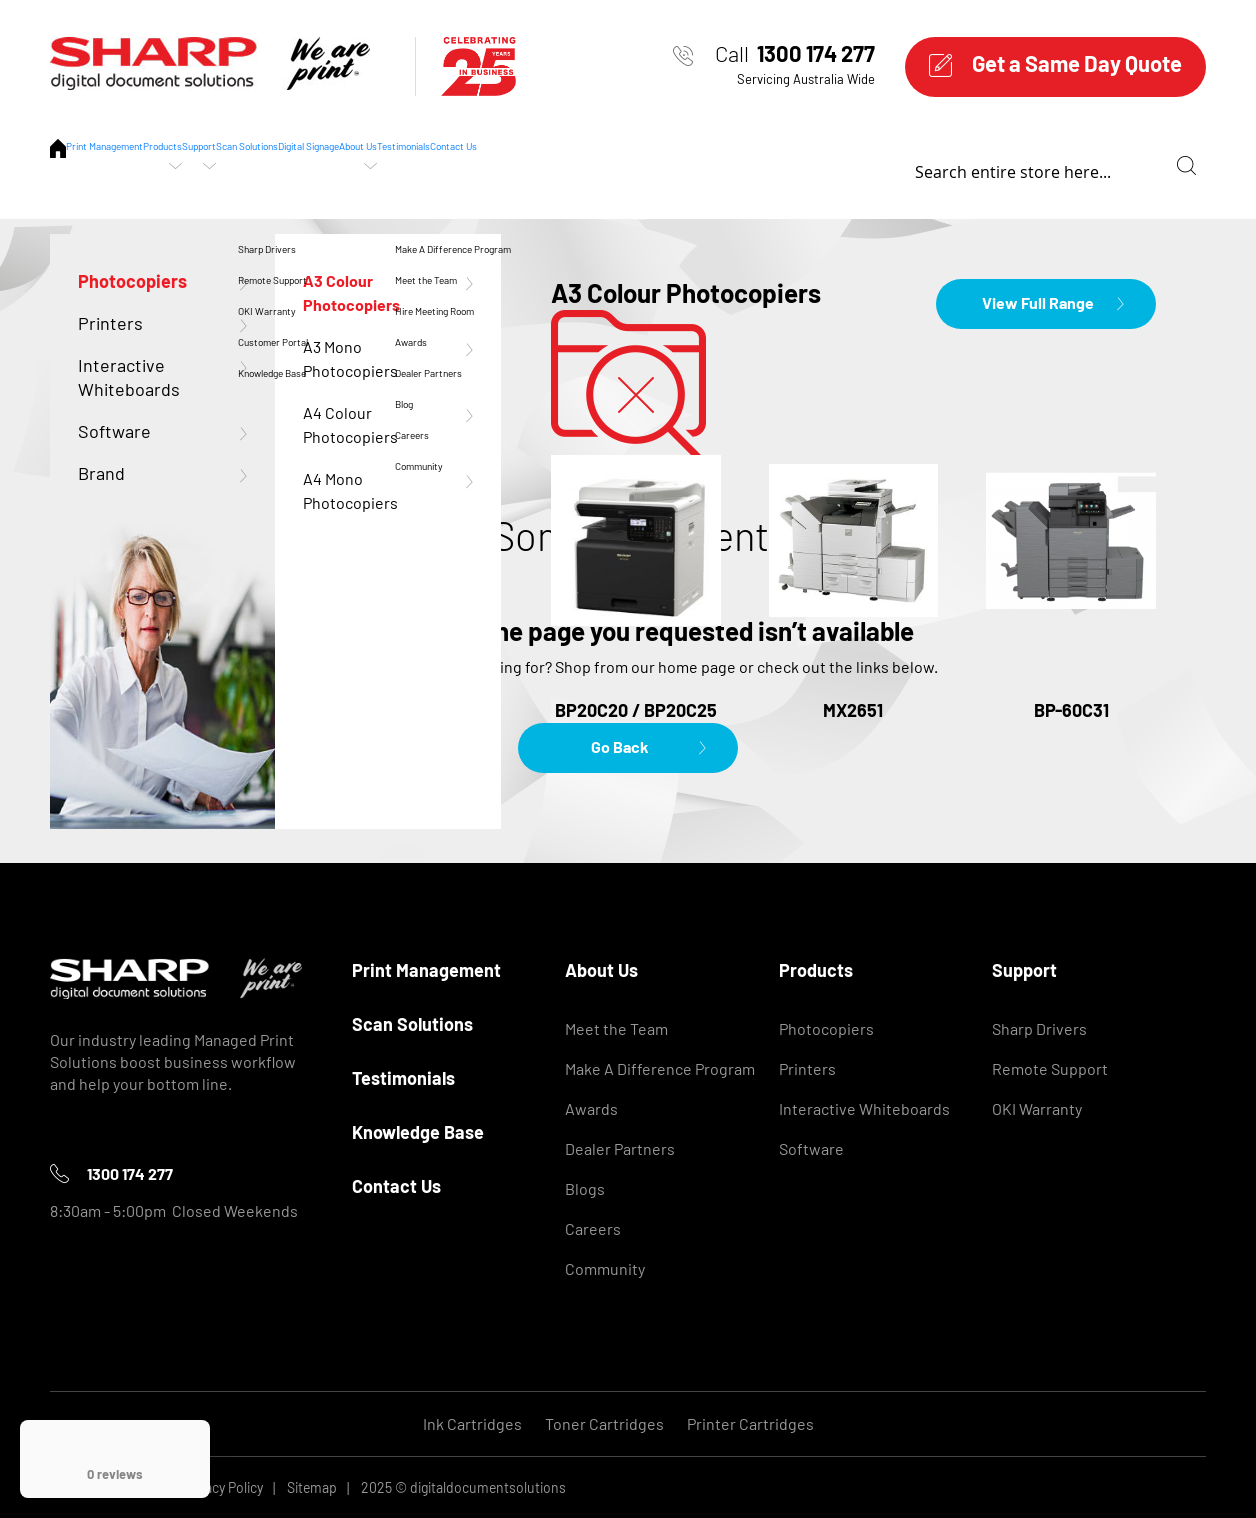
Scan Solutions (515, 164)
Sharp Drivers (1039, 1028)
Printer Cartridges (750, 1423)
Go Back (620, 746)
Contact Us (1035, 164)
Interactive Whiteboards (864, 1108)
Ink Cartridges (472, 1423)
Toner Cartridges (604, 1423)
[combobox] (1176, 166)
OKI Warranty (1037, 1108)
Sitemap (312, 1487)
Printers (807, 1068)
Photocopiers (826, 1028)
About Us (788, 164)
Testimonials (909, 164)
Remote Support (1050, 1068)
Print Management (149, 164)
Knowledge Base (418, 1132)
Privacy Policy (222, 1487)
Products (286, 164)
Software (811, 1148)
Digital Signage (661, 164)
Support (392, 164)
